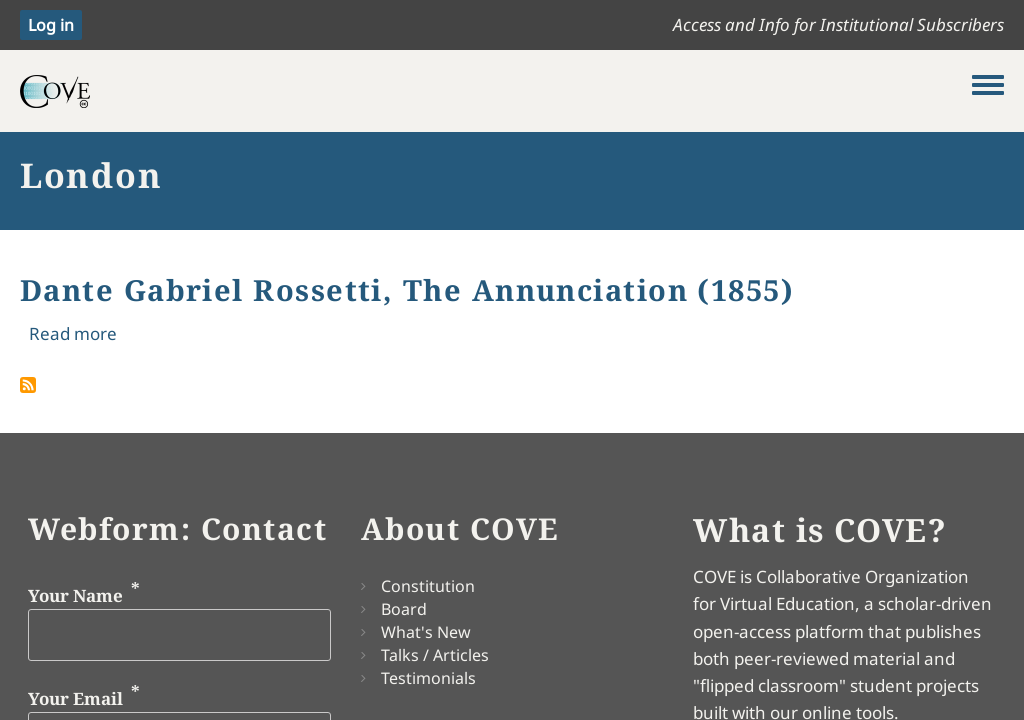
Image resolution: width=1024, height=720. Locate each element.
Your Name (75, 595)
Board (404, 609)
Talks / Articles (435, 655)
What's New (426, 632)
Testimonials (428, 678)
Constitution (428, 586)
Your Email (75, 697)
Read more (73, 333)
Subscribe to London (28, 385)
